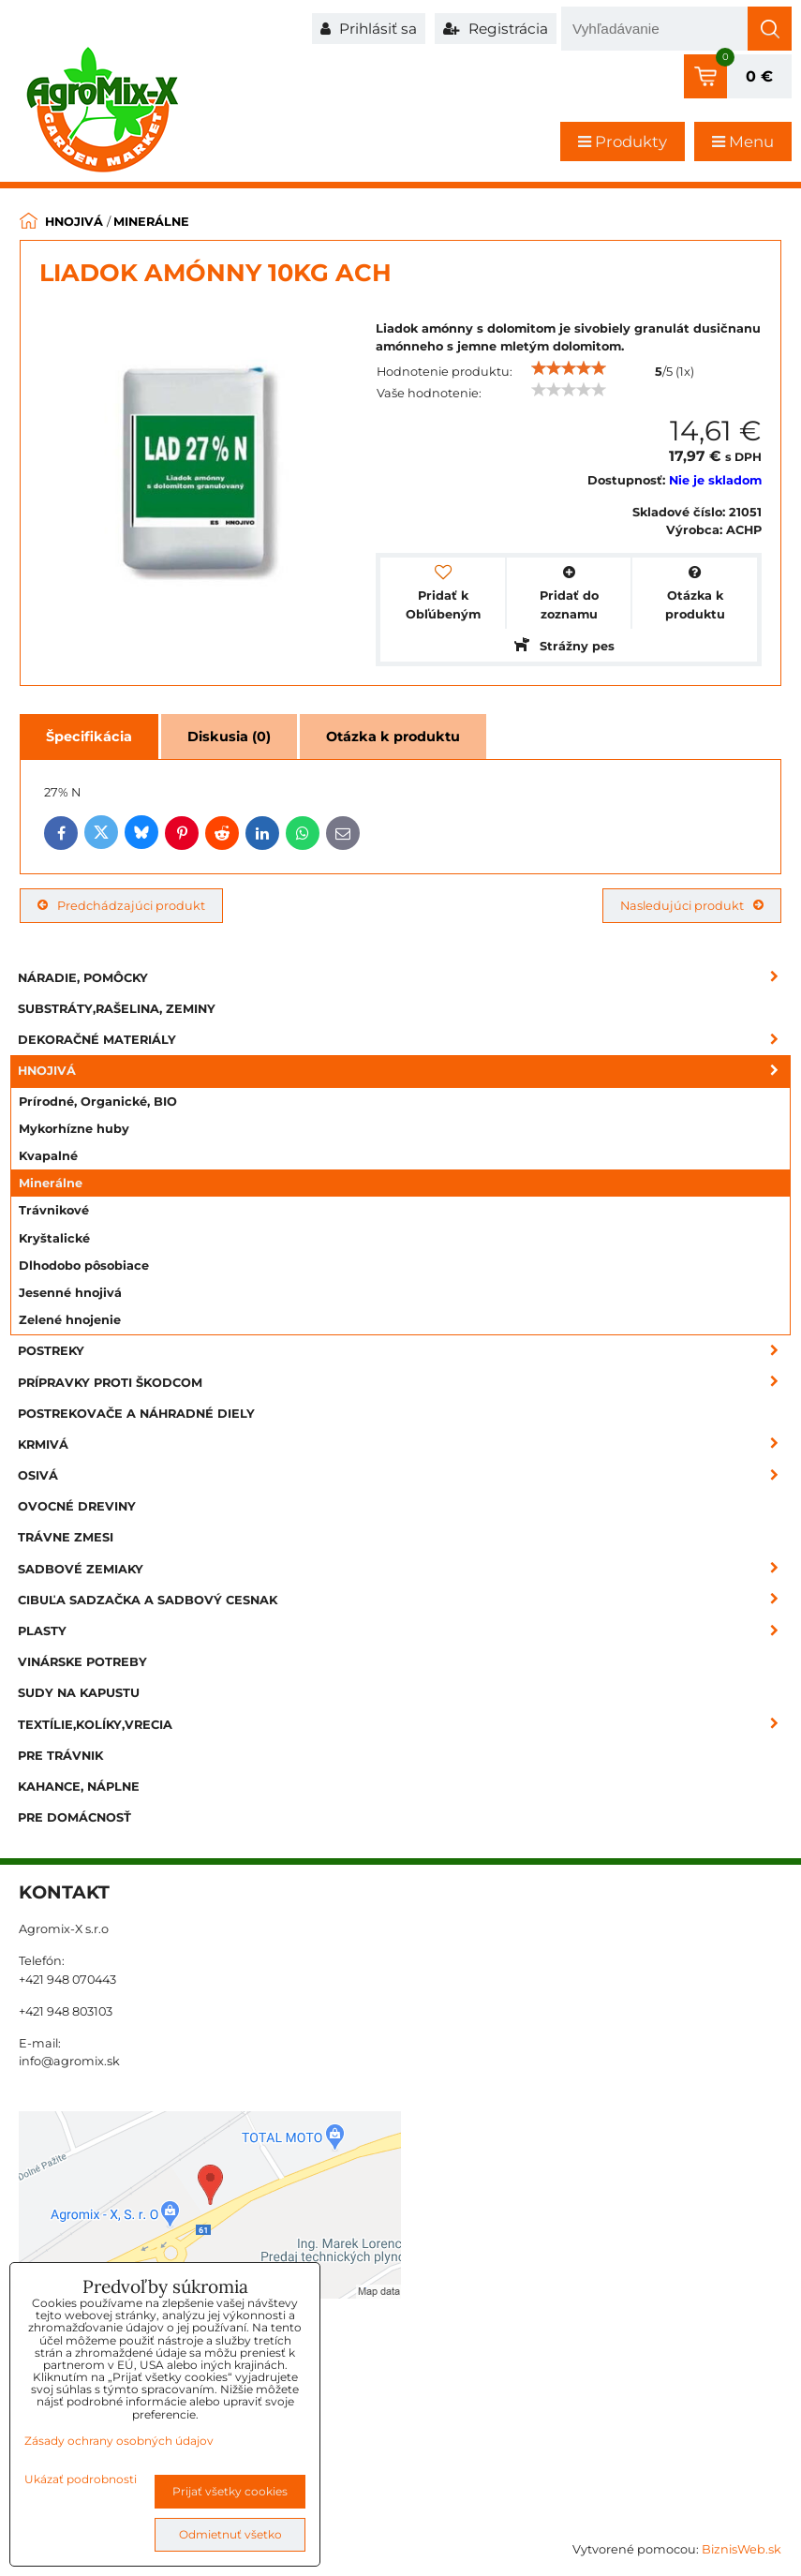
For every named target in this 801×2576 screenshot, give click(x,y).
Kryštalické (54, 1238)
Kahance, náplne (79, 1786)
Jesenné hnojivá (70, 1293)
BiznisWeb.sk (741, 2549)
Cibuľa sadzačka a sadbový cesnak (404, 1600)
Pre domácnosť (74, 1817)
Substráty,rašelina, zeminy (116, 1009)
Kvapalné (48, 1156)
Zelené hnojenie (70, 1320)
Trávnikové (54, 1210)
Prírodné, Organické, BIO (98, 1101)
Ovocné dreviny (77, 1506)
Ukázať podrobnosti (80, 2479)
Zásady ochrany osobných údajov (119, 2441)
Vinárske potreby (82, 1662)
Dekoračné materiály (404, 1039)
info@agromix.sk (69, 2061)
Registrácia (495, 28)
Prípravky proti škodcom (404, 1382)
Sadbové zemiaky (404, 1569)
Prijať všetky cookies (230, 2491)
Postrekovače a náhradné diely (136, 1414)
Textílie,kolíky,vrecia (404, 1724)
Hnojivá (404, 1070)
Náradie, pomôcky (404, 977)
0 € (759, 76)
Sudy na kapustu (79, 1693)
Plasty (404, 1631)
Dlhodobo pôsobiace (84, 1265)
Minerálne (50, 1183)
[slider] (568, 368)
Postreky (404, 1350)
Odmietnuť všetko (230, 2534)
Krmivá (404, 1444)
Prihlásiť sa (368, 28)
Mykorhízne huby (74, 1129)
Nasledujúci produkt (692, 906)
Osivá (404, 1475)
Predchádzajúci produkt (121, 906)
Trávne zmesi (65, 1537)
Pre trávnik (60, 1756)
